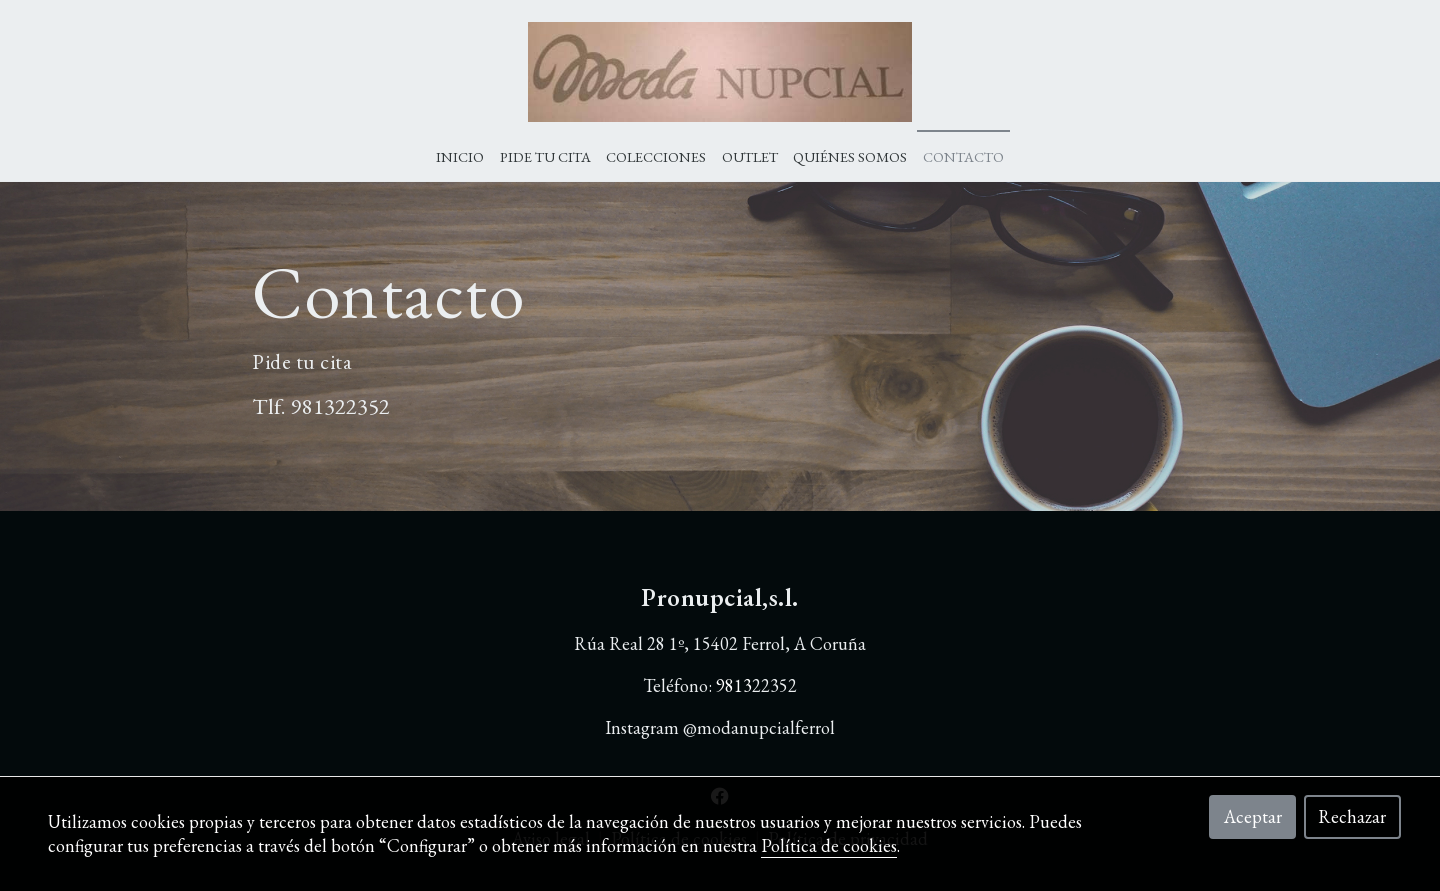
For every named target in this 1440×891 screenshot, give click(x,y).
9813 (313, 406)
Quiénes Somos (850, 156)
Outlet (750, 156)
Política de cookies (829, 845)
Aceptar (1253, 816)
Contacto (963, 156)
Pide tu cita (545, 156)
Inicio (460, 156)
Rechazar (1352, 816)
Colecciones (656, 156)
